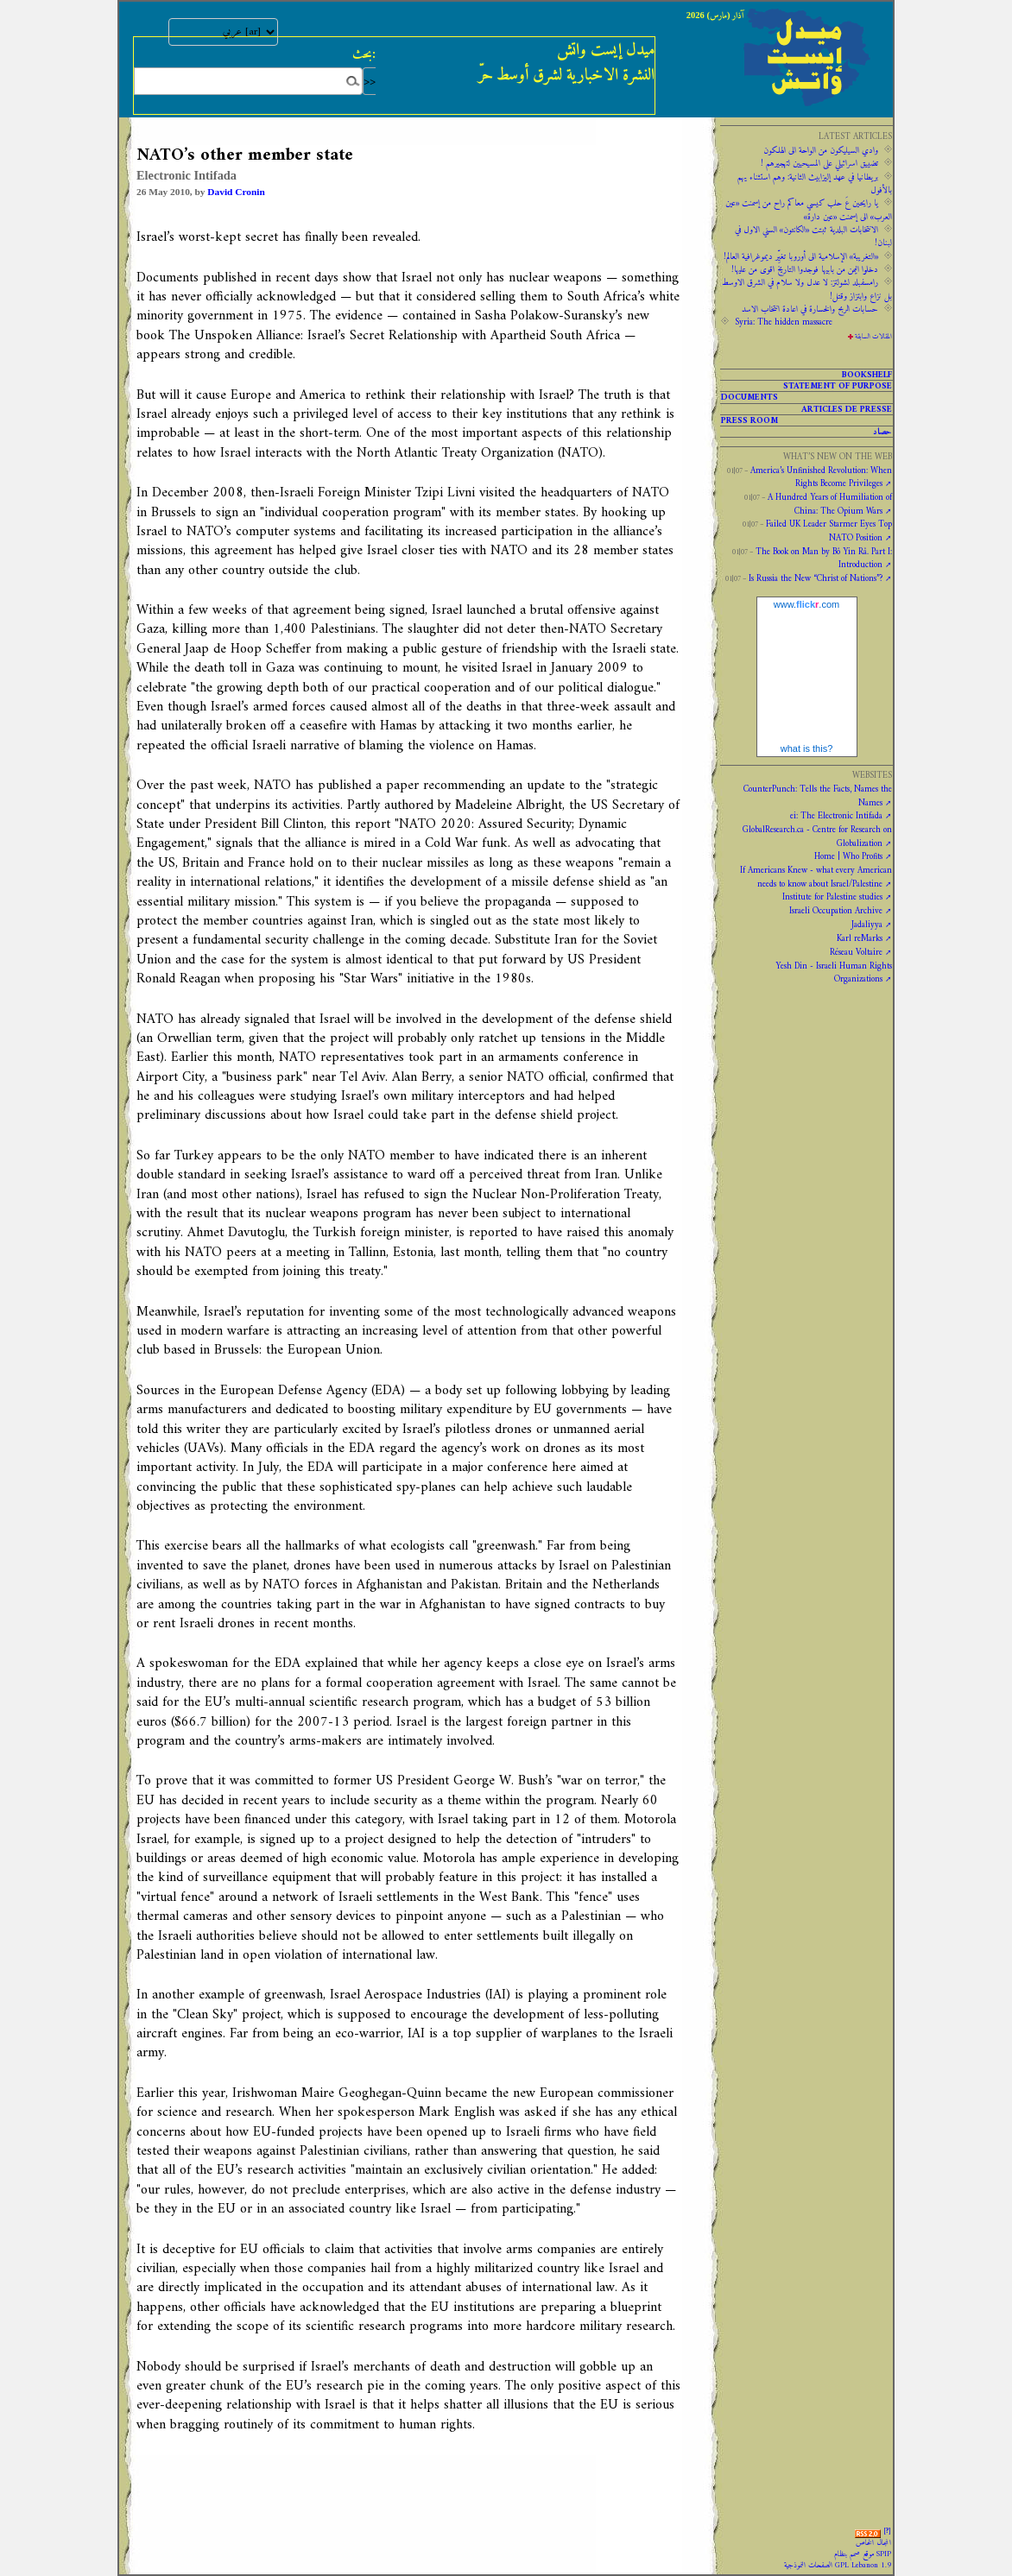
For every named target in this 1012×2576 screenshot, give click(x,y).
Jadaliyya (866, 924)
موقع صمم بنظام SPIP (862, 2554)
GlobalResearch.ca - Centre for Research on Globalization (817, 836)
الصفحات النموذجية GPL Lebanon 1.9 (837, 2566)
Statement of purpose (837, 386)
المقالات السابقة (873, 337)
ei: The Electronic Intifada (836, 816)
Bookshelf (867, 374)
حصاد (882, 431)
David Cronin (235, 191)
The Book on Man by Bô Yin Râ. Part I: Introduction (824, 558)
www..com (806, 604)
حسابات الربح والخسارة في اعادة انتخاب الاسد (810, 309)
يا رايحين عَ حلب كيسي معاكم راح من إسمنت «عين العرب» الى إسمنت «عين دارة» (808, 209)
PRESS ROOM (749, 420)
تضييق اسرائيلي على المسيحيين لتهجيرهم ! (819, 163)
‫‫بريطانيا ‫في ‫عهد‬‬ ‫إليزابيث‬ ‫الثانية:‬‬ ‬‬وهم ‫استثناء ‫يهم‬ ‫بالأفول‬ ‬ (814, 183)
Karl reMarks (859, 938)
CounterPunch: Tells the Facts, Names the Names (817, 795)
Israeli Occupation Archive (835, 911)
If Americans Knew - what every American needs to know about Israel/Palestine (816, 876)
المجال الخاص (873, 2543)
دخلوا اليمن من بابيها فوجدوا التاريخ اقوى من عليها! (804, 269)
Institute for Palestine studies (832, 897)
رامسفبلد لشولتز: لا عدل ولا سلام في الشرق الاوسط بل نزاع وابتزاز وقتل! (807, 289)
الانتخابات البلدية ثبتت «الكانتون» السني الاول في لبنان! (813, 236)
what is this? (807, 748)
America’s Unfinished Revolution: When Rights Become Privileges (821, 477)
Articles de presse (846, 409)
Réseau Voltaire (856, 952)
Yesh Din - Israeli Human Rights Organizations (833, 972)
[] (887, 2531)
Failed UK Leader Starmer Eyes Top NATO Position (829, 530)
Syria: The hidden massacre (783, 322)
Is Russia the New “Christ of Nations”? (815, 578)
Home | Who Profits (848, 856)
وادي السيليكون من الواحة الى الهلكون (820, 150)
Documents (749, 397)
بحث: (364, 54)
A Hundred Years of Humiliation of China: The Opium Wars (830, 503)
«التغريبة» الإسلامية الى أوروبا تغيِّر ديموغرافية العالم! (801, 256)
